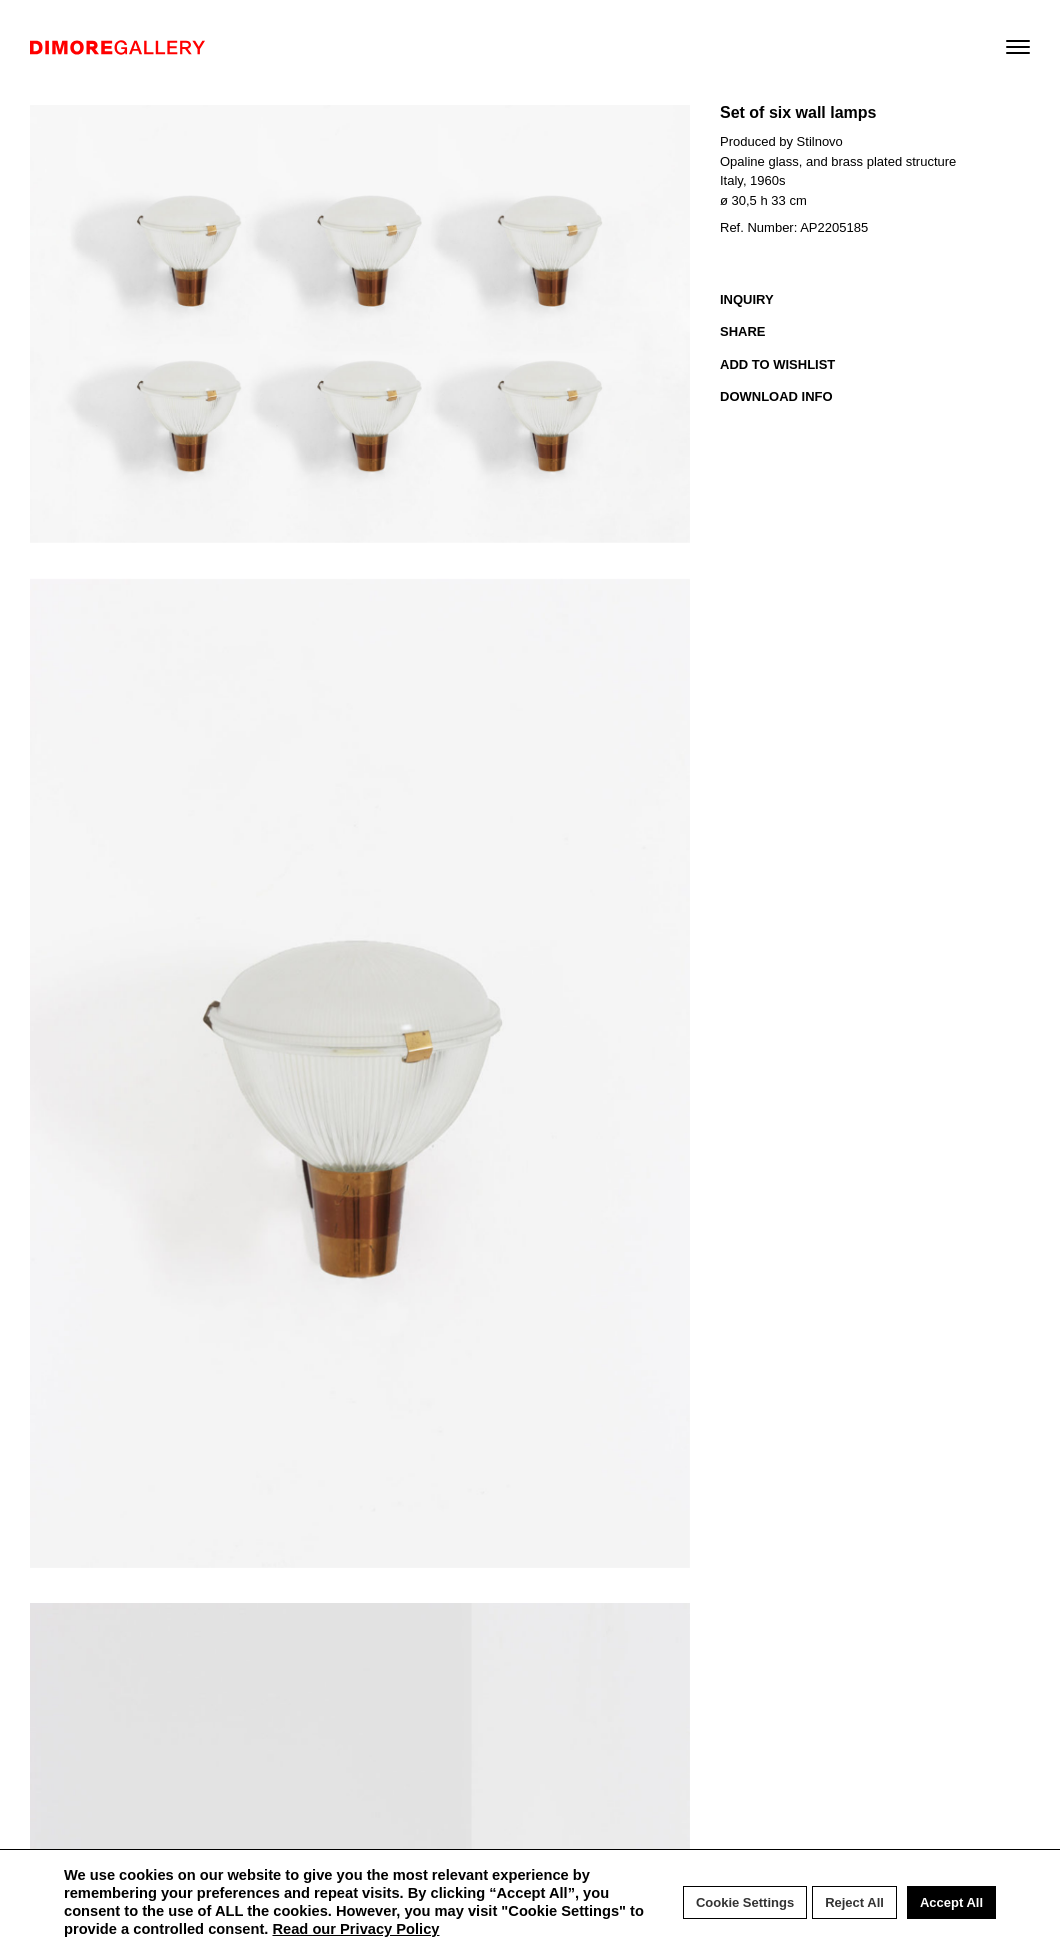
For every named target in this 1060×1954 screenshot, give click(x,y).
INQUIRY (747, 299)
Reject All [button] (854, 1902)
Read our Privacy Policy (355, 1929)
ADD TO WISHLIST (777, 364)
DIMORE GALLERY (117, 47)
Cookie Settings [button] (745, 1902)
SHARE (743, 331)
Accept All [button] (951, 1902)
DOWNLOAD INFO (776, 396)
